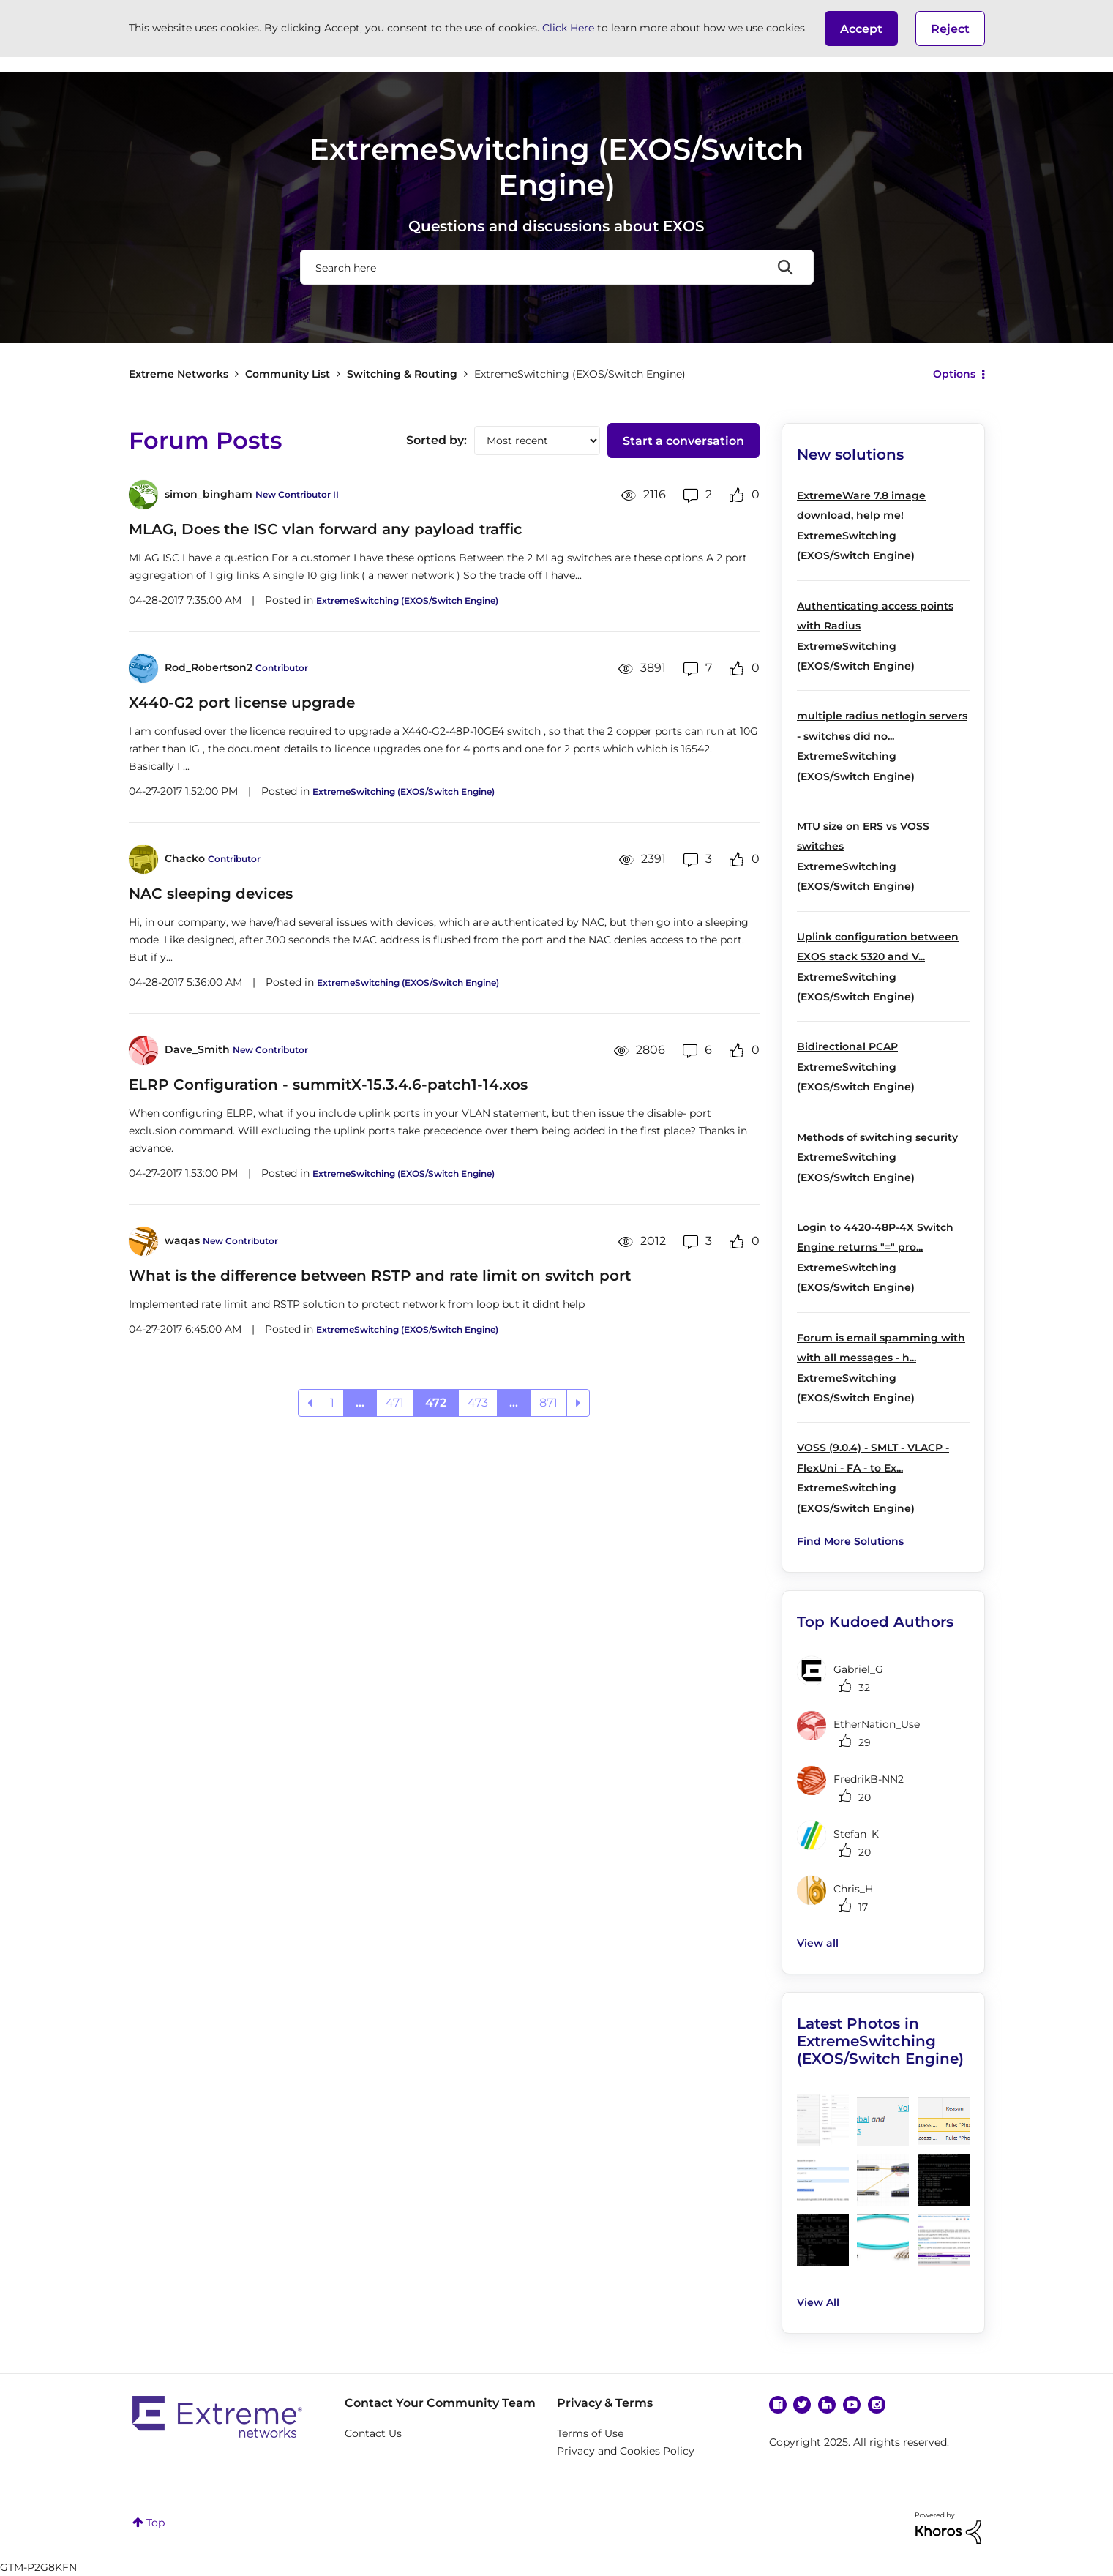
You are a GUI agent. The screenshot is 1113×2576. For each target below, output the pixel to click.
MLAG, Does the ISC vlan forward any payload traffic (325, 529)
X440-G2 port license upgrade (242, 702)
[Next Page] (578, 1403)
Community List (287, 374)
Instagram (876, 2405)
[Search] (557, 267)
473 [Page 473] (478, 1402)
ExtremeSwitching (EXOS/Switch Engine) (407, 600)
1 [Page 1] (332, 1402)
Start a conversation (683, 441)
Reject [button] (950, 29)
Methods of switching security (877, 1137)
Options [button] (954, 374)
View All (818, 2302)
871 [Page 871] (548, 1402)
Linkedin (827, 2405)
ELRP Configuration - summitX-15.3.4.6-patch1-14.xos (328, 1084)
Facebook (778, 2405)
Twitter (802, 2405)
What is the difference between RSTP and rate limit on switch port (380, 1275)
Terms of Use (590, 2433)
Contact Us (373, 2433)
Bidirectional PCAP (847, 1046)
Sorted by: (436, 440)
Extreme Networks (178, 374)
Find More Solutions (850, 1541)
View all (818, 1943)
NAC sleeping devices (211, 893)
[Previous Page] (309, 1403)
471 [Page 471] (395, 1402)
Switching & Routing (402, 374)
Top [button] (155, 2522)
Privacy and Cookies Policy (625, 2450)
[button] (861, 28)
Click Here (568, 27)
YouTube (852, 2405)
